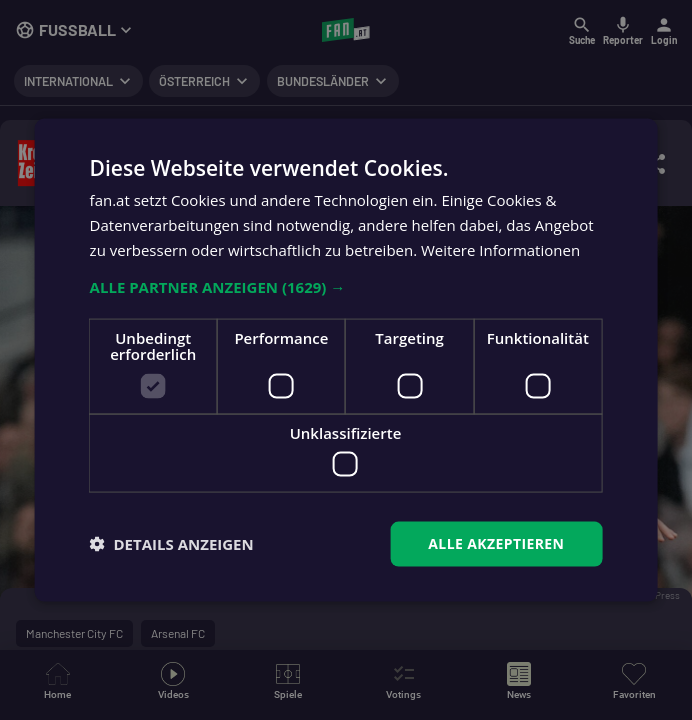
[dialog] (346, 360)
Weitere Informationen (500, 249)
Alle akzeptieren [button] (496, 543)
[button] (346, 286)
